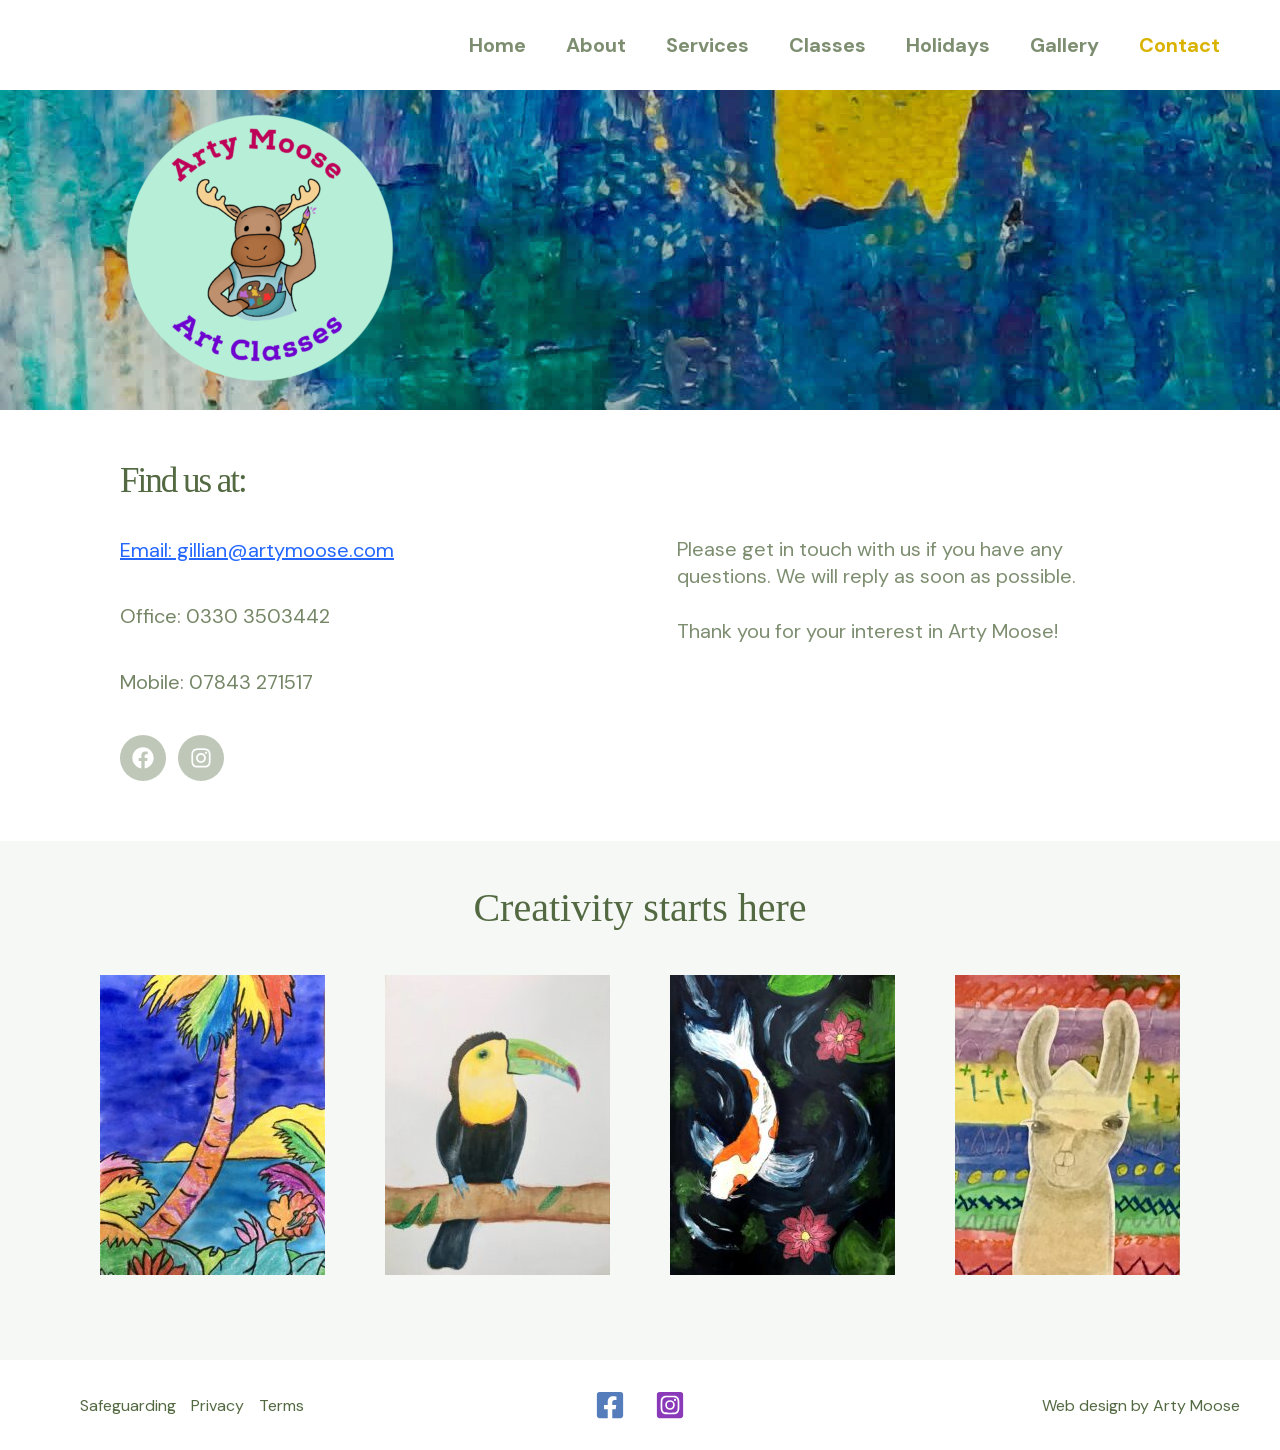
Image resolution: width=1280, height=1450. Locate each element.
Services (707, 45)
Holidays (948, 45)
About (596, 45)
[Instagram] (670, 1405)
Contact (1179, 45)
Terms (281, 1405)
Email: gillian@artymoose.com (257, 550)
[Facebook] (610, 1405)
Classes (827, 45)
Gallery (1064, 45)
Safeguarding (128, 1405)
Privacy (217, 1405)
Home (497, 45)
